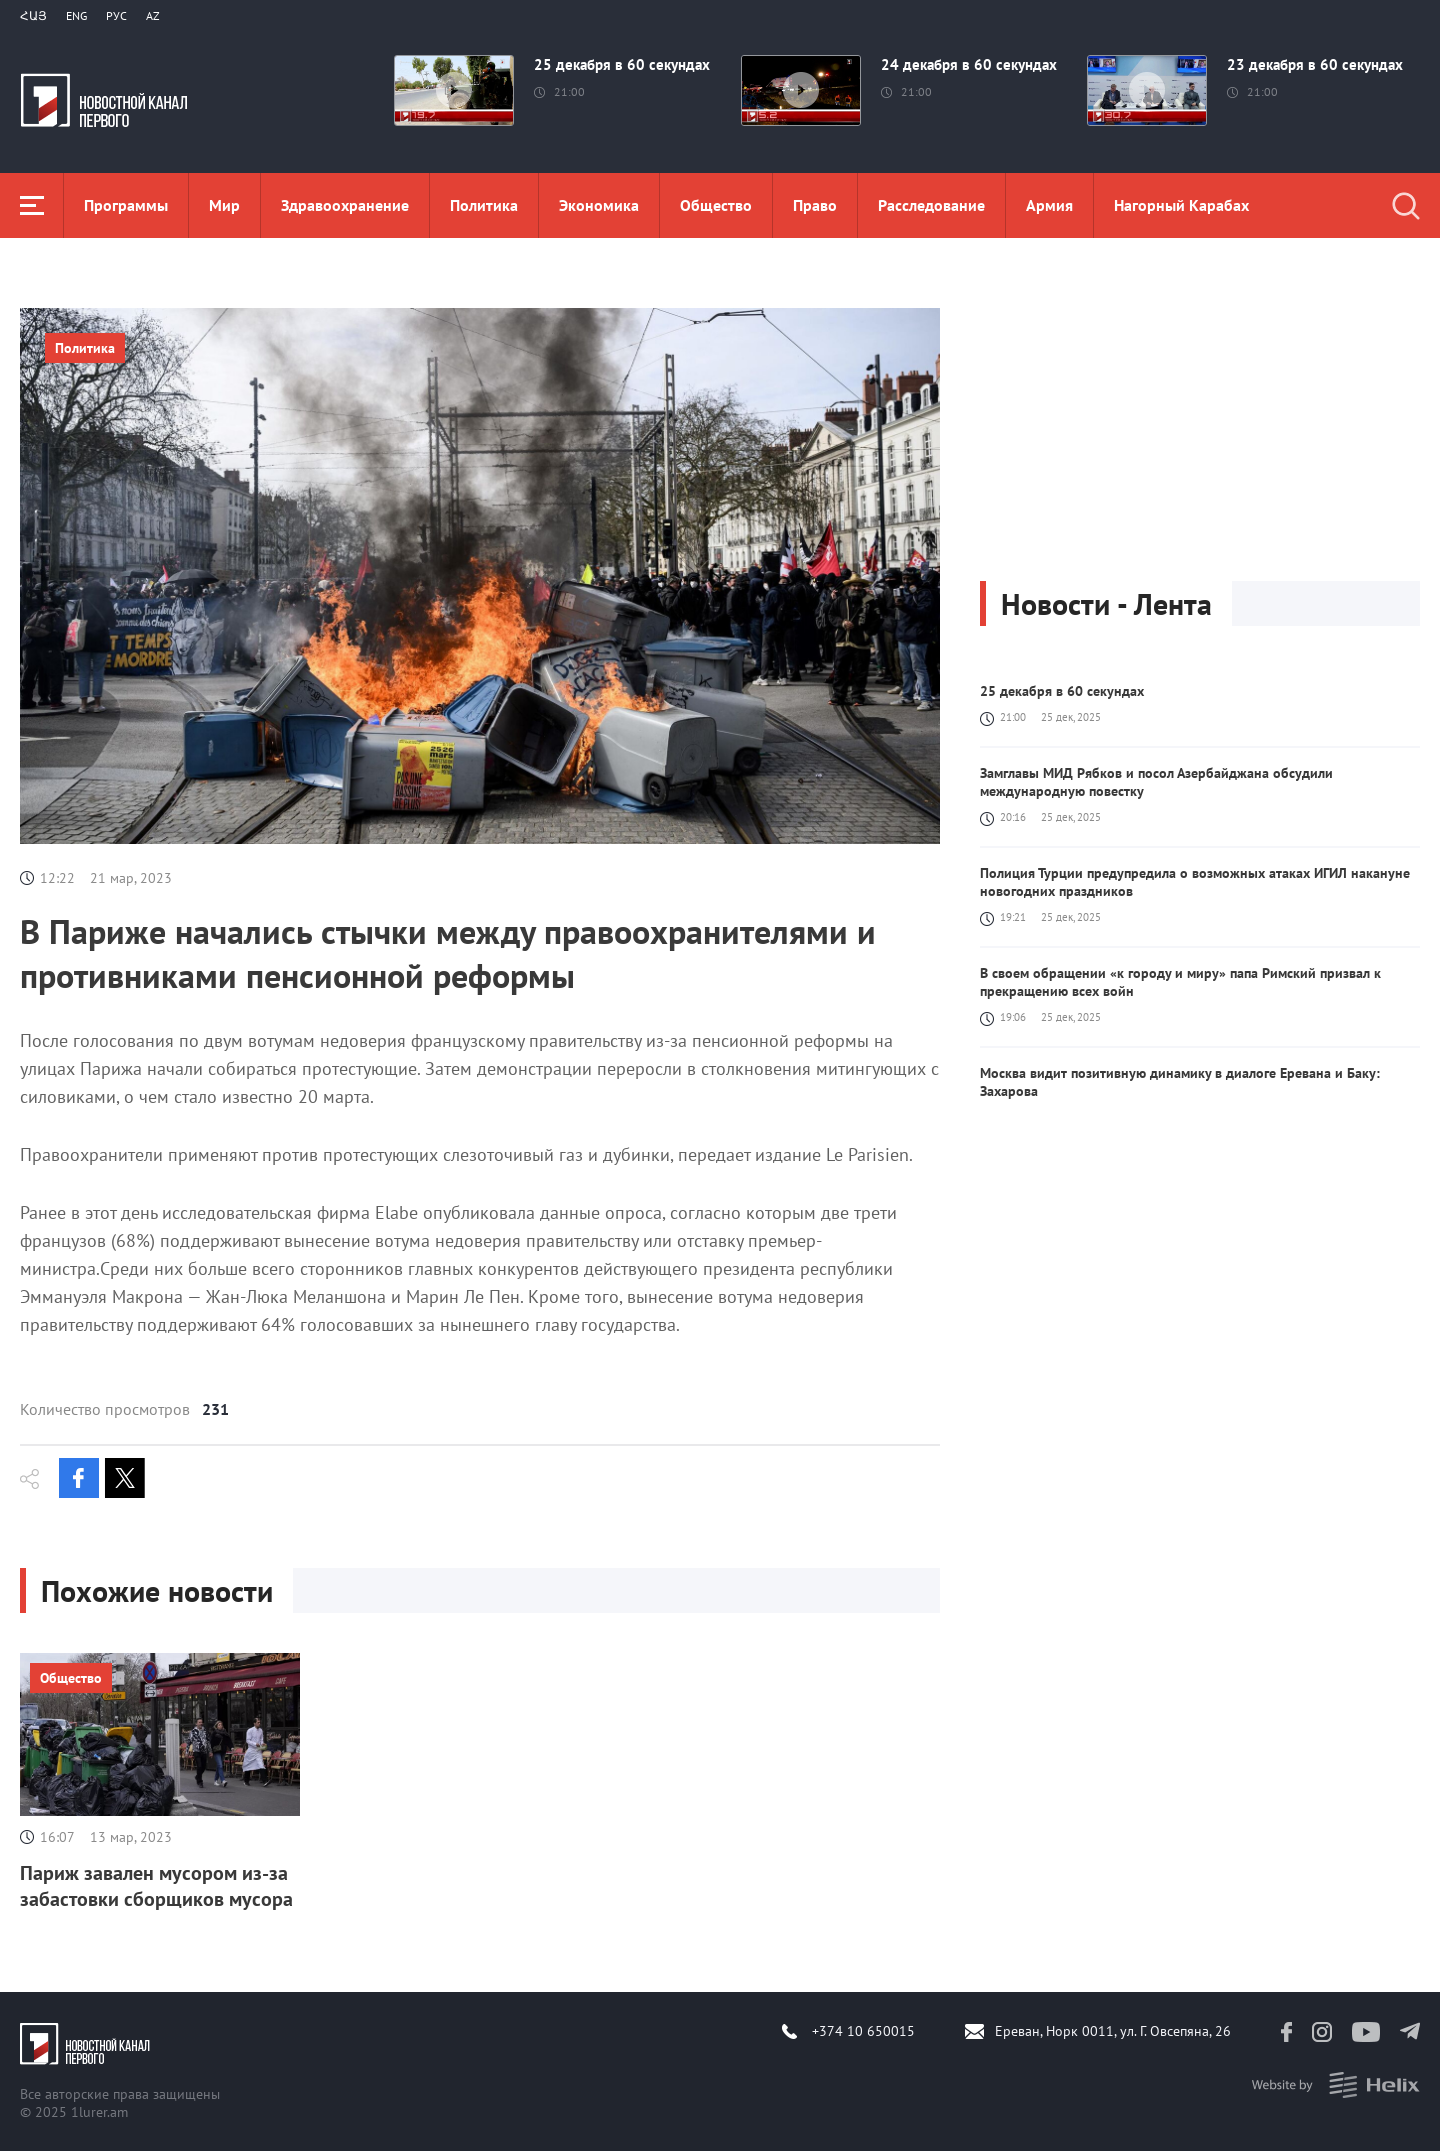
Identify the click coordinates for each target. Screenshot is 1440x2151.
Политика (484, 205)
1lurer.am (99, 2112)
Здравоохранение (345, 205)
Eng (76, 15)
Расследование (931, 205)
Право (815, 205)
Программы (126, 205)
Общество (716, 205)
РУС (116, 15)
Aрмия (1049, 205)
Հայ (33, 15)
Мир (224, 205)
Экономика (599, 205)
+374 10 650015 (863, 2031)
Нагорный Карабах (1181, 205)
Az (153, 15)
